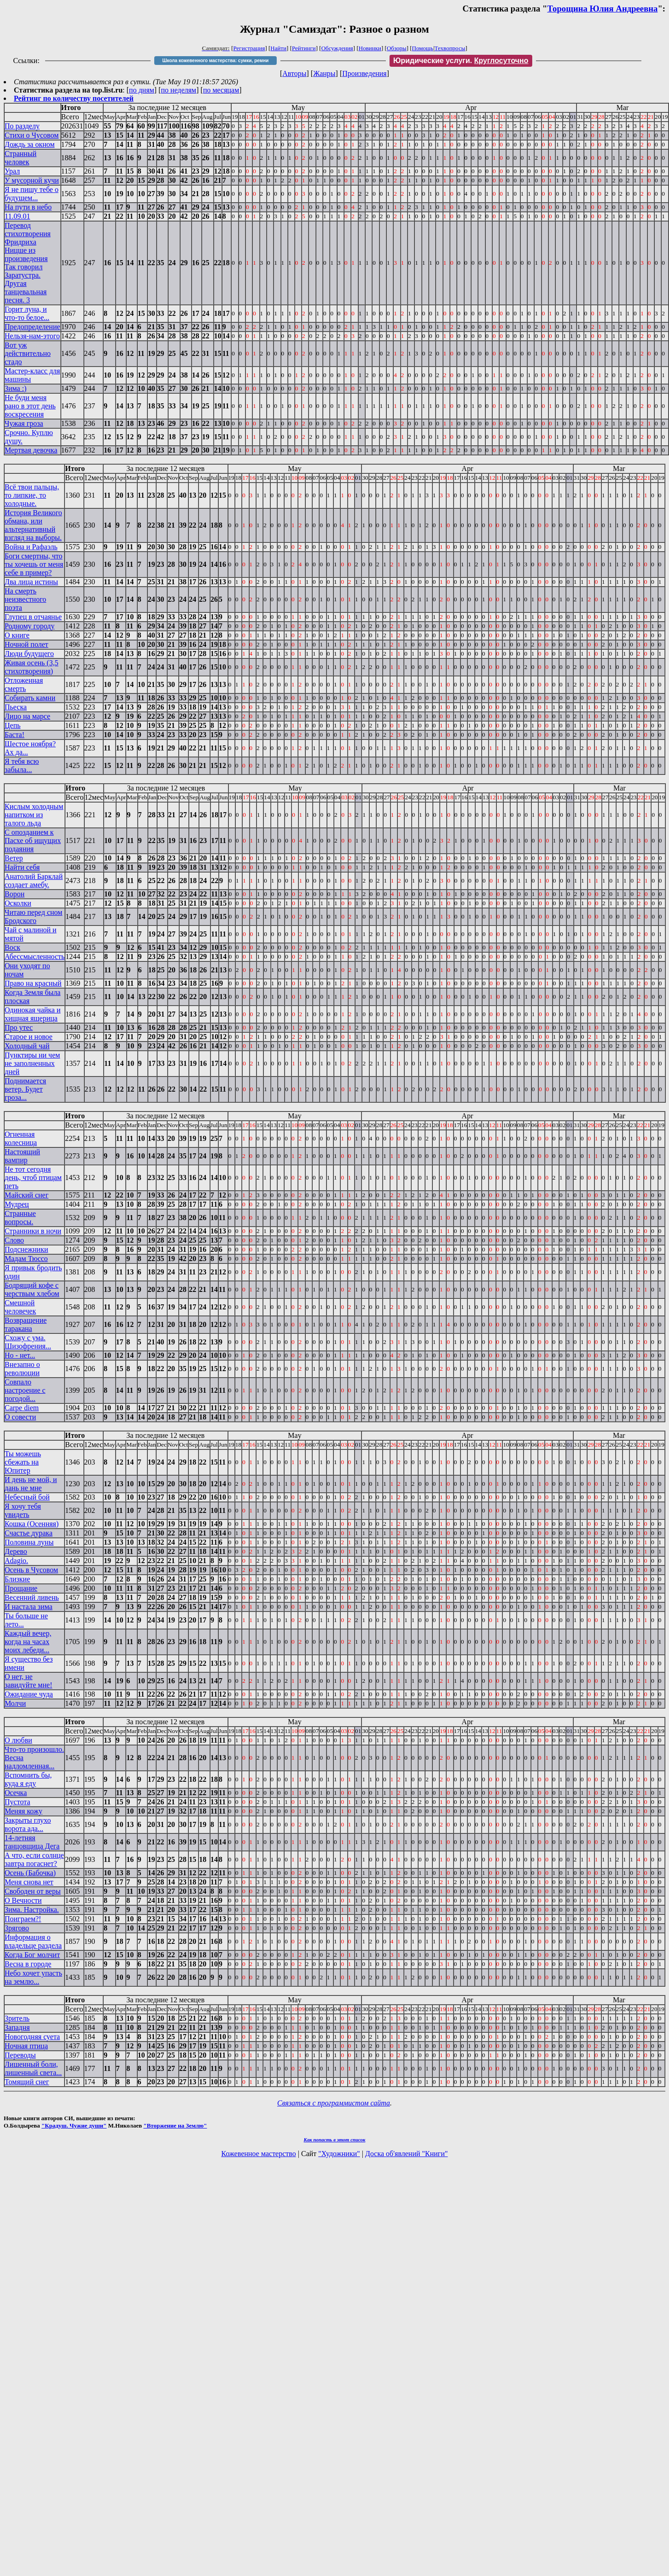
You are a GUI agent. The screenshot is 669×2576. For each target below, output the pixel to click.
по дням (141, 90)
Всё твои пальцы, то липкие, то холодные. (32, 495)
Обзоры (397, 48)
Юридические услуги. (461, 60)
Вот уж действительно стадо (28, 353)
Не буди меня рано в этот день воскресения (30, 406)
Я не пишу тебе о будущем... (31, 194)
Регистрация (249, 48)
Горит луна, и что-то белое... (27, 313)
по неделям (179, 90)
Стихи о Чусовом (31, 135)
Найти (278, 48)
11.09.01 (17, 216)
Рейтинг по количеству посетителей (74, 98)
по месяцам (221, 90)
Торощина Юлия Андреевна (602, 8)
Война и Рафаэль (31, 547)
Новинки (370, 48)
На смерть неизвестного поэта (25, 599)
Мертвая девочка (31, 450)
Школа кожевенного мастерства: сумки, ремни (215, 60)
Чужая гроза (24, 423)
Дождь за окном (30, 144)
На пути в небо (28, 207)
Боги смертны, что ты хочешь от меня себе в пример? (34, 564)
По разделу (22, 126)
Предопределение (32, 327)
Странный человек (20, 158)
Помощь (422, 48)
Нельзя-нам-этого (32, 336)
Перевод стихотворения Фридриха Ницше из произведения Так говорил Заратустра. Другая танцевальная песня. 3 (28, 262)
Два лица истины (31, 582)
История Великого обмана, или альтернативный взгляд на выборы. (33, 525)
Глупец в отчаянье (33, 617)
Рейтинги (304, 48)
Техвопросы (450, 48)
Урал (12, 171)
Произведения (364, 73)
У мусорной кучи (32, 180)
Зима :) (15, 388)
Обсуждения (337, 48)
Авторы (294, 73)
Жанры (324, 73)
